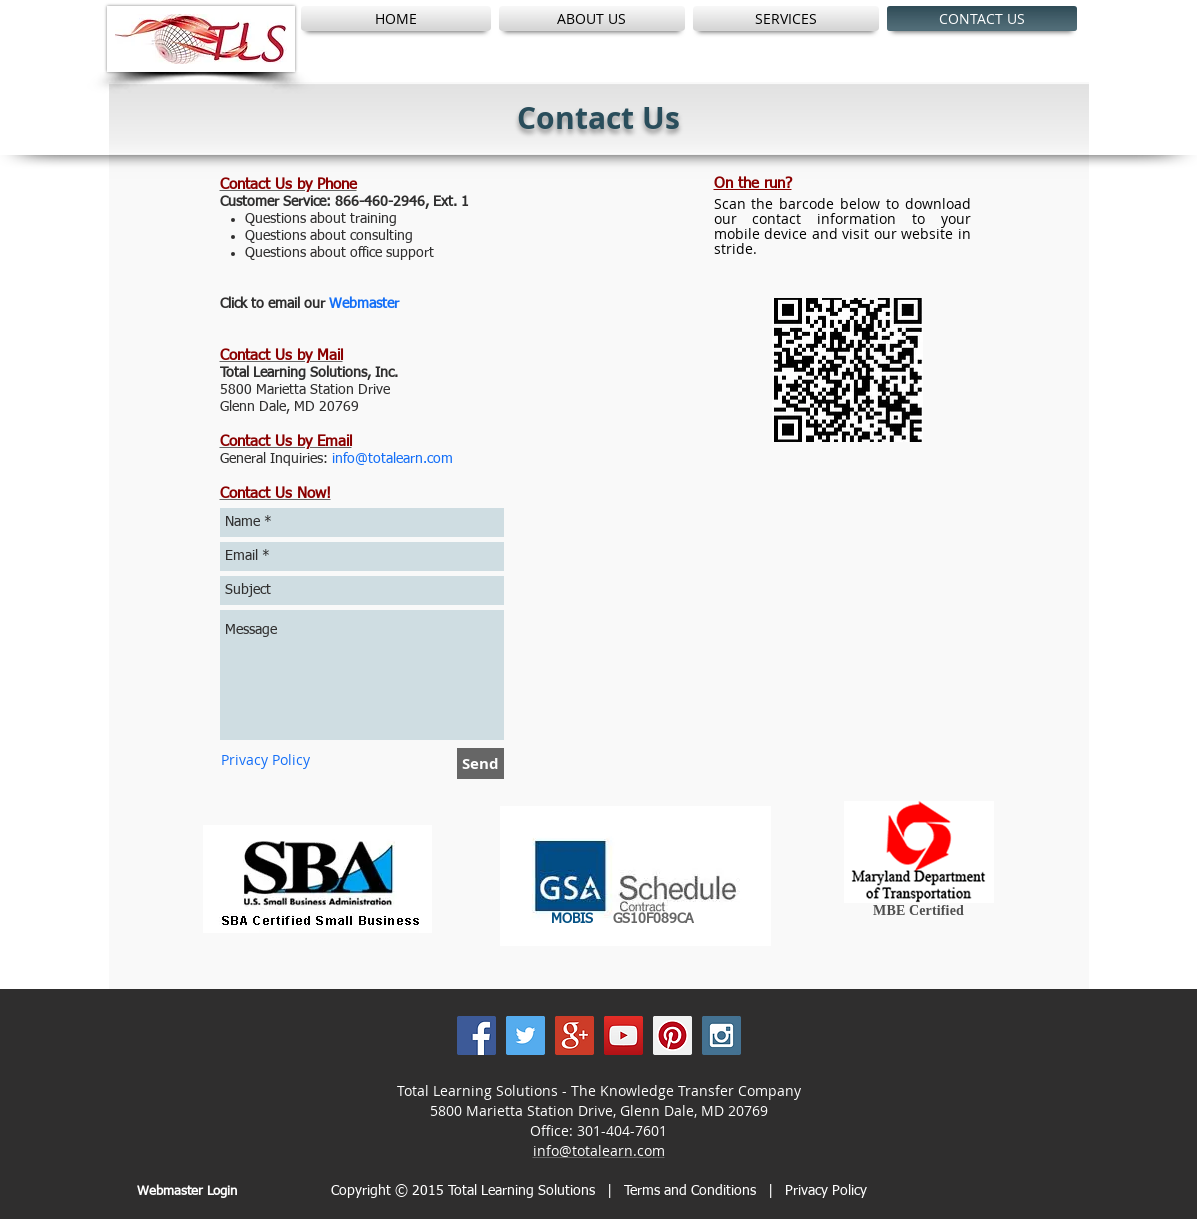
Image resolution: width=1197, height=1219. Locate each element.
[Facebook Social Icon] (476, 1035)
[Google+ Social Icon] (574, 1035)
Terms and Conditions (692, 1191)
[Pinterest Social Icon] (672, 1035)
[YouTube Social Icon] (623, 1035)
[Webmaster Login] (187, 1192)
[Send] (480, 763)
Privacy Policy (826, 1191)
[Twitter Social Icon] (525, 1035)
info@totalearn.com (599, 1150)
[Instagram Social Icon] (721, 1035)
